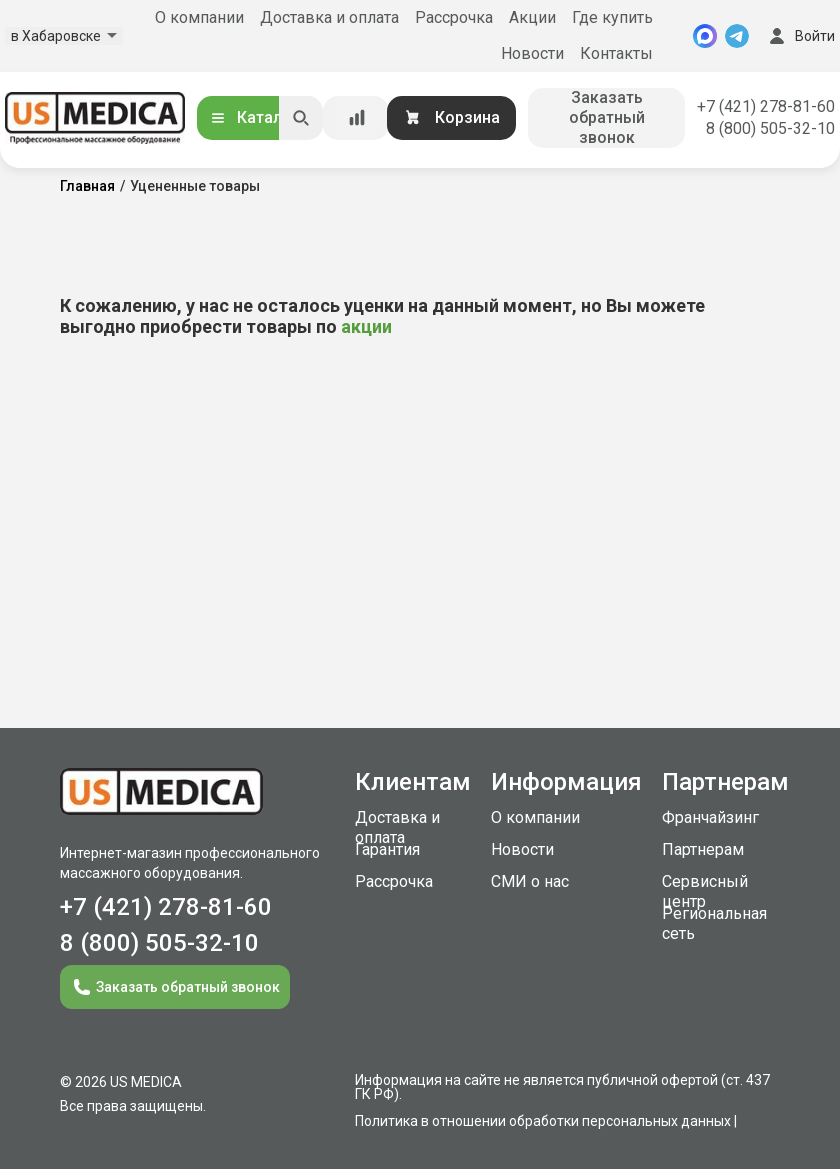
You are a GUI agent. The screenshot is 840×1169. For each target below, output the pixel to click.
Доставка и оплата (329, 17)
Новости (532, 53)
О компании (199, 17)
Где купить (612, 17)
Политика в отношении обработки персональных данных (543, 1121)
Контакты (616, 53)
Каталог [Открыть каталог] (254, 117)
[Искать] (301, 118)
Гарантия (387, 849)
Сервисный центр (705, 891)
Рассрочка (454, 17)
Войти (800, 36)
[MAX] (705, 36)
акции (366, 326)
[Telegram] (737, 36)
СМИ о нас (530, 881)
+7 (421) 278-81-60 (766, 106)
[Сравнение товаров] (357, 118)
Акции (532, 17)
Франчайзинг (710, 817)
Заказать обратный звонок (607, 117)
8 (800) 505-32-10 (770, 128)
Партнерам (703, 849)
